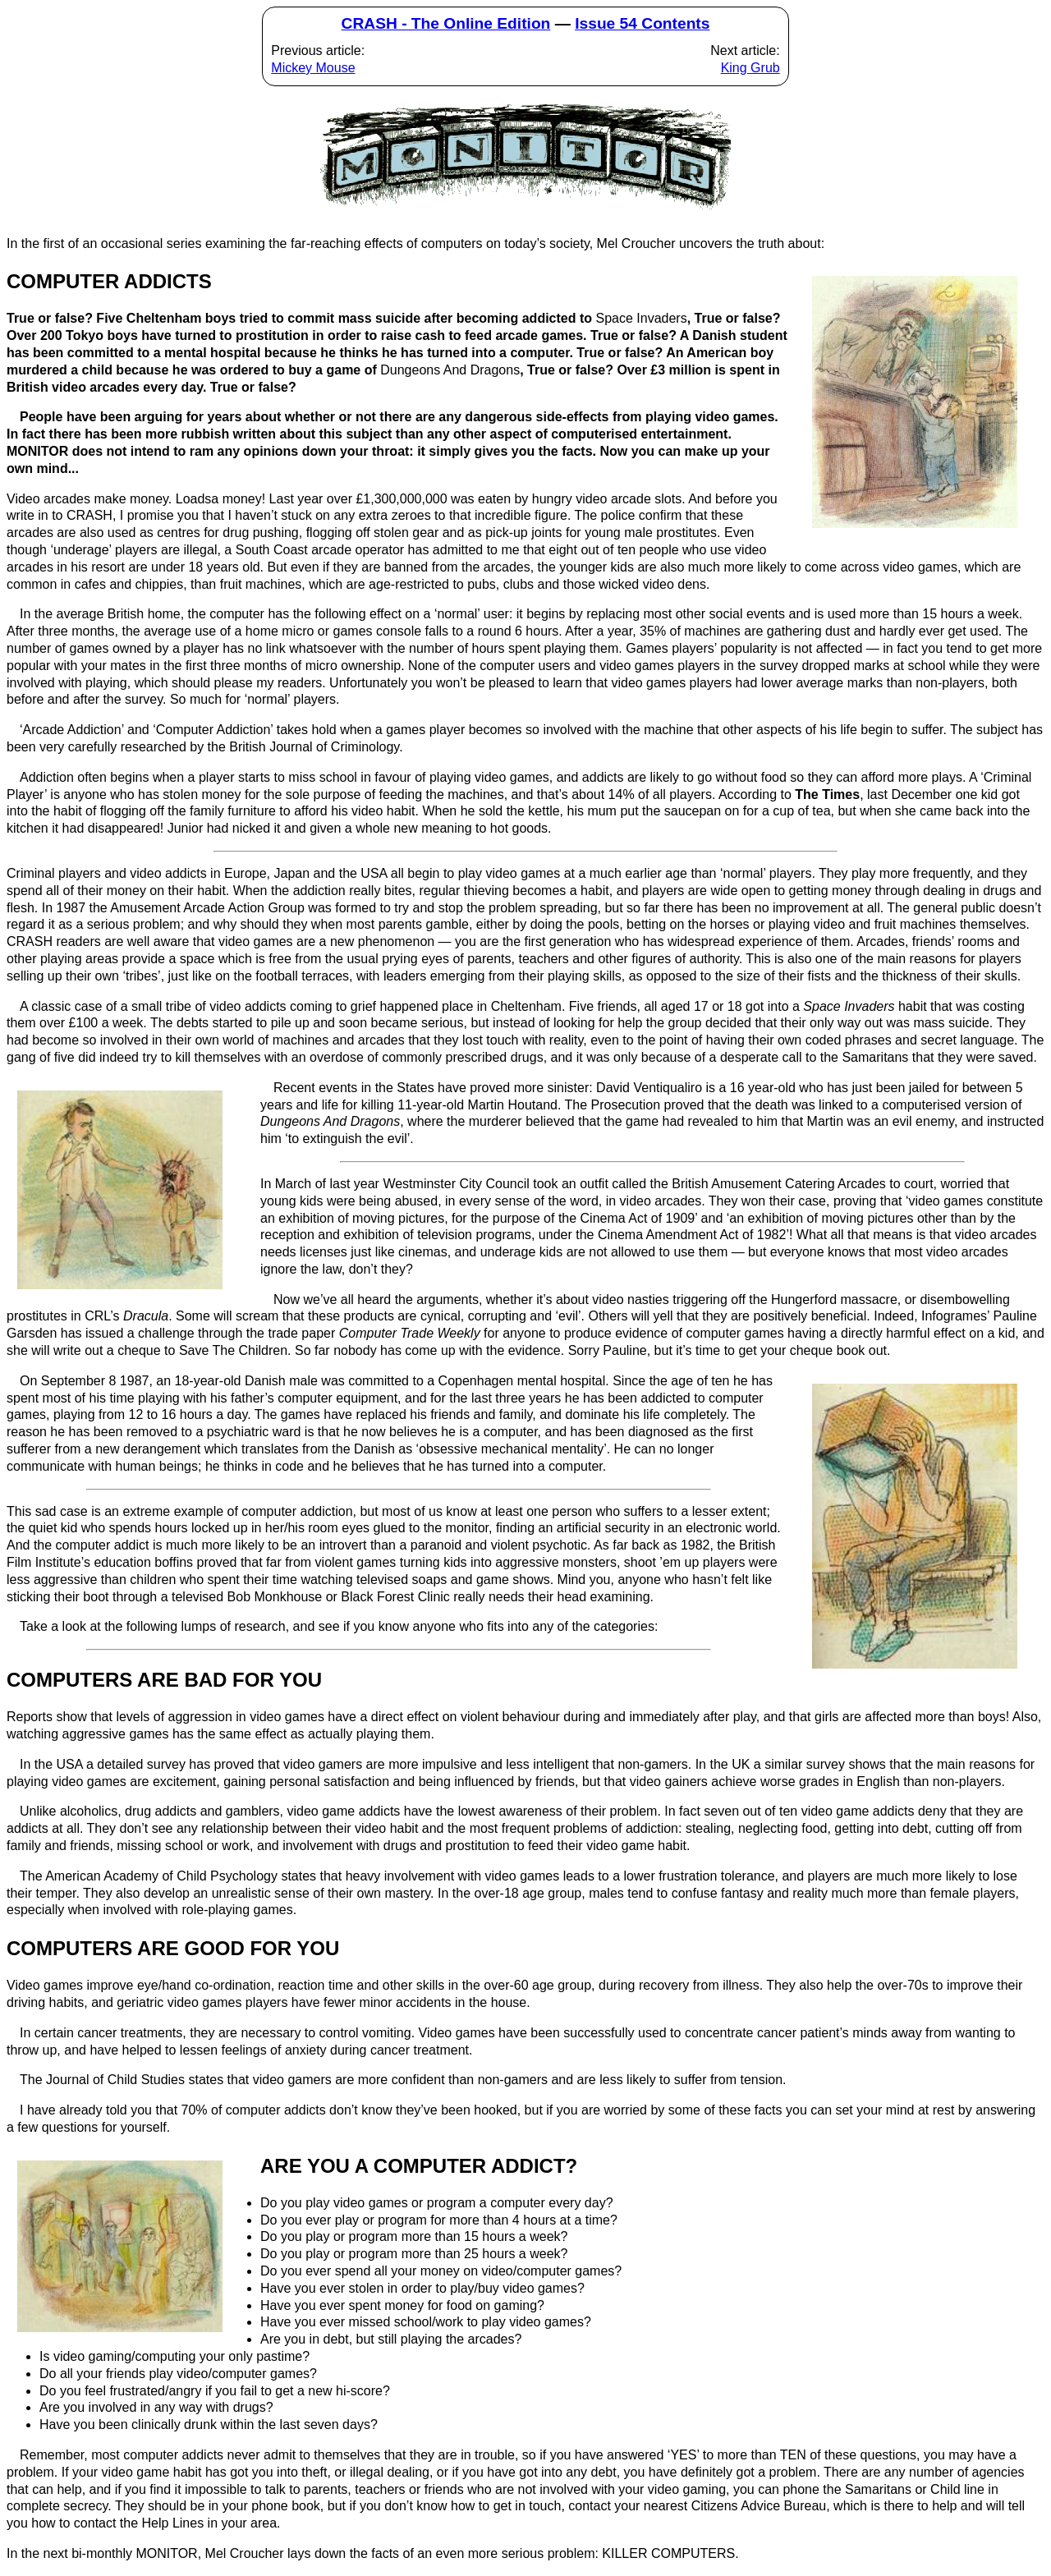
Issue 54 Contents (642, 23)
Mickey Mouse (313, 68)
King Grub (750, 68)
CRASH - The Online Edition (446, 23)
